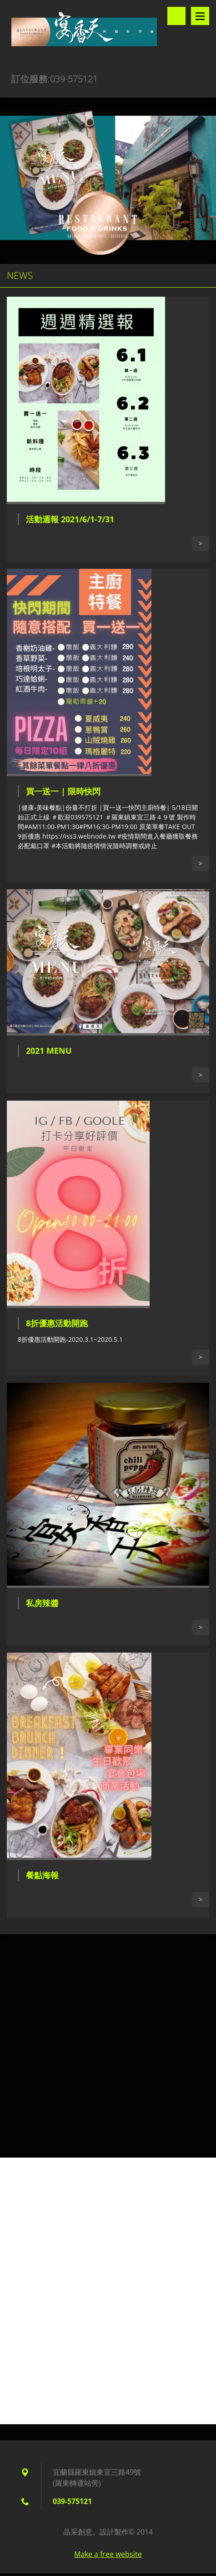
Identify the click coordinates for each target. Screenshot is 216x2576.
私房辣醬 (42, 1602)
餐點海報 (42, 1875)
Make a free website (108, 2554)
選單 (200, 16)
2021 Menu (49, 1050)
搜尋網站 (176, 16)
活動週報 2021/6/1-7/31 (70, 519)
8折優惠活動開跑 (57, 1323)
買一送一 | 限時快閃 (63, 791)
